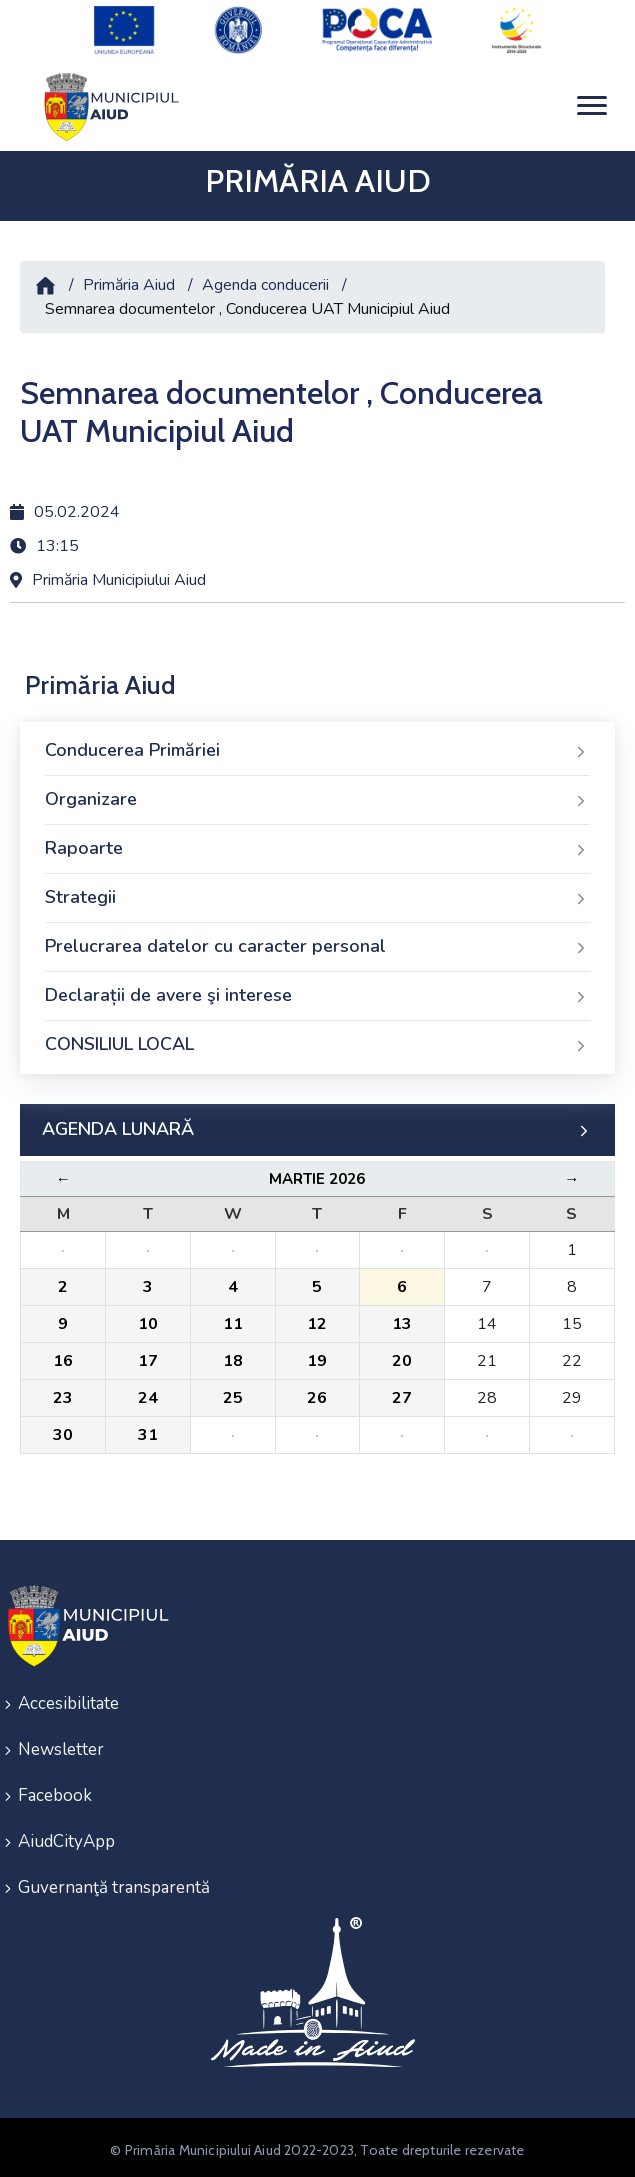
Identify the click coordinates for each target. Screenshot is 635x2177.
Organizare (317, 795)
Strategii (317, 893)
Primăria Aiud (129, 279)
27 (402, 1393)
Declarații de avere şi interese (317, 991)
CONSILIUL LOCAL (317, 1040)
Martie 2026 (317, 1174)
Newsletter (61, 1744)
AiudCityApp (66, 1836)
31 (148, 1430)
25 (233, 1393)
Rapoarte (317, 844)
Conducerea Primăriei (317, 746)
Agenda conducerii (265, 279)
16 (63, 1356)
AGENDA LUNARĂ (317, 1125)
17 (148, 1356)
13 (402, 1319)
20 (402, 1356)
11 (233, 1319)
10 (148, 1319)
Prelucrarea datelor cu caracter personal (317, 942)
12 (317, 1319)
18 (233, 1356)
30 (63, 1430)
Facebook (55, 1790)
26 (317, 1393)
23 (63, 1393)
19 (317, 1356)
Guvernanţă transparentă (114, 1882)
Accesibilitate (68, 1698)
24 (148, 1393)
